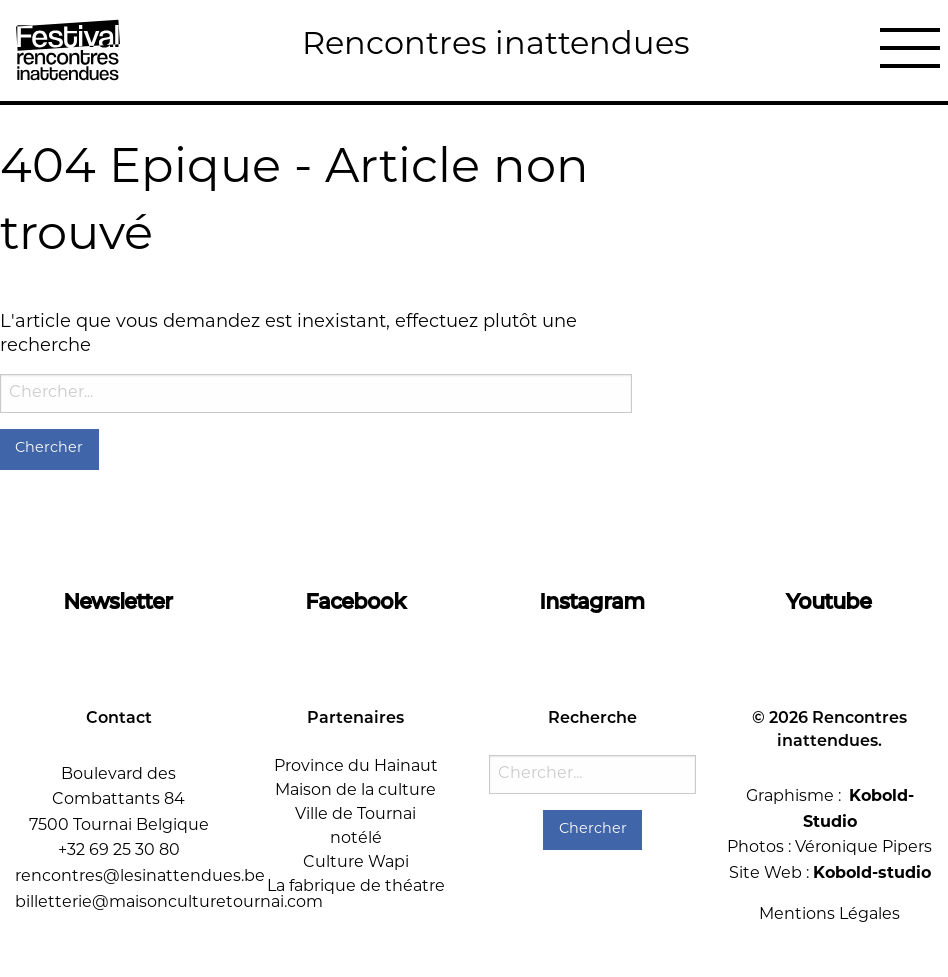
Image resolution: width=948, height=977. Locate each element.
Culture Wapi (356, 863)
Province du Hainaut (356, 767)
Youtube (829, 603)
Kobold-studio (872, 874)
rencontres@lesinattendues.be (140, 877)
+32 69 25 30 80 (119, 851)
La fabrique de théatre (356, 887)
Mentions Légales (829, 915)
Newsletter (118, 603)
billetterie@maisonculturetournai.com (169, 903)
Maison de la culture (355, 791)
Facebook (356, 603)
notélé (356, 839)
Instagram (592, 603)
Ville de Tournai (355, 815)
